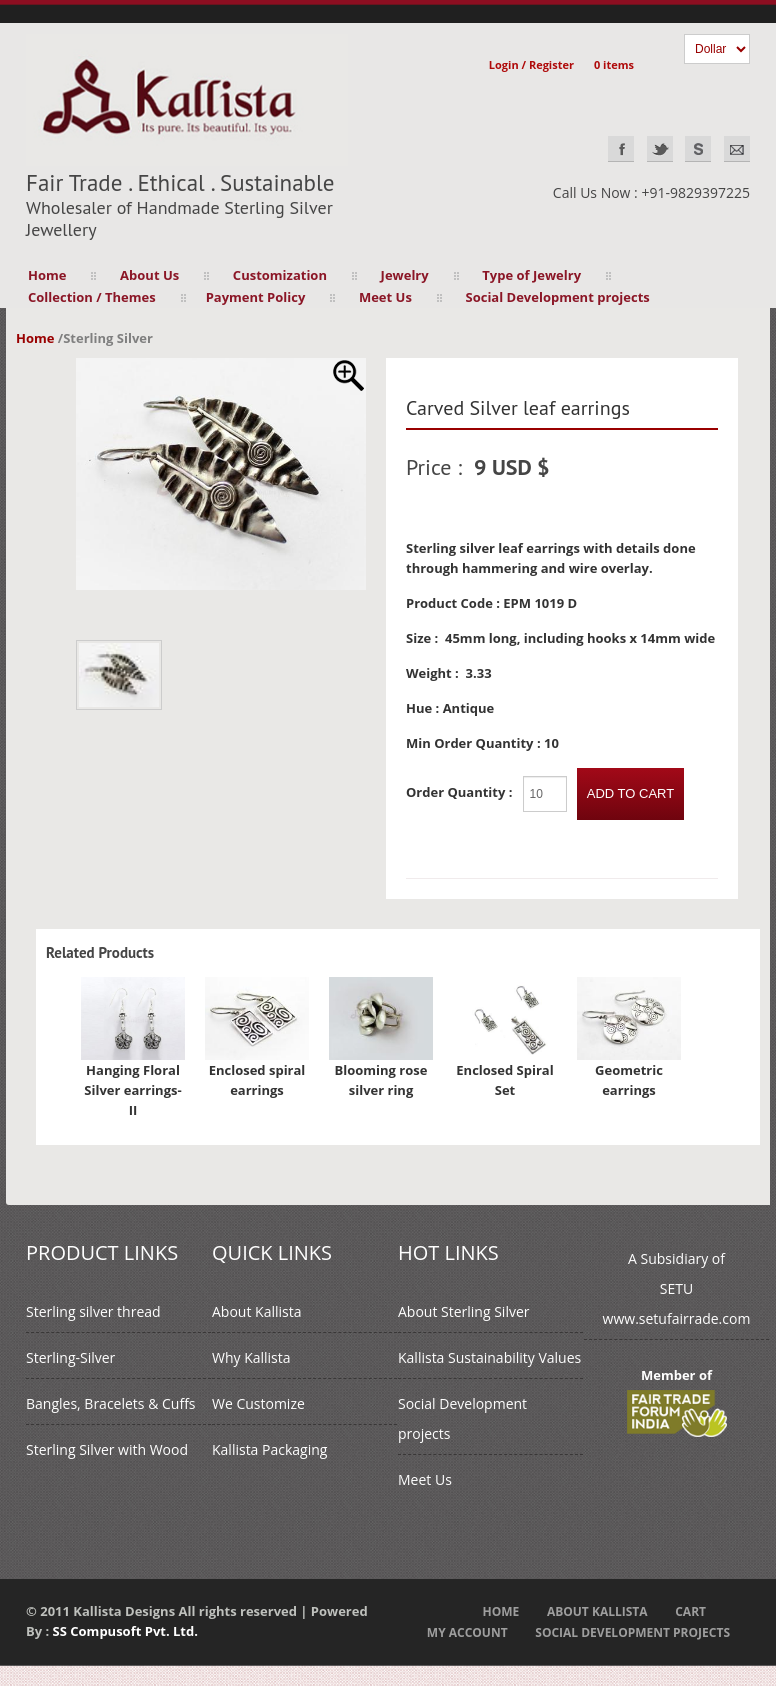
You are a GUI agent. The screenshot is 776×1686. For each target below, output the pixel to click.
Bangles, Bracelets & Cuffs (110, 1403)
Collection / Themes (92, 297)
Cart (690, 1611)
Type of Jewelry (531, 275)
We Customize (258, 1403)
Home (47, 275)
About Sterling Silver (464, 1311)
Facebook (621, 149)
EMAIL (737, 149)
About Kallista (256, 1311)
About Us (149, 275)
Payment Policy (256, 297)
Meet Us (385, 297)
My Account (467, 1632)
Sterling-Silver (70, 1357)
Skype (698, 149)
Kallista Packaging (269, 1449)
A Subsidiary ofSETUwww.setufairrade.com (677, 1288)
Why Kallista (251, 1357)
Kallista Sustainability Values (489, 1357)
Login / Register (531, 64)
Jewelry (405, 275)
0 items (614, 64)
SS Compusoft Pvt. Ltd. (125, 1631)
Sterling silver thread (93, 1311)
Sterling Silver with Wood (107, 1449)
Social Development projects (558, 297)
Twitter (660, 149)
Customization (280, 275)
